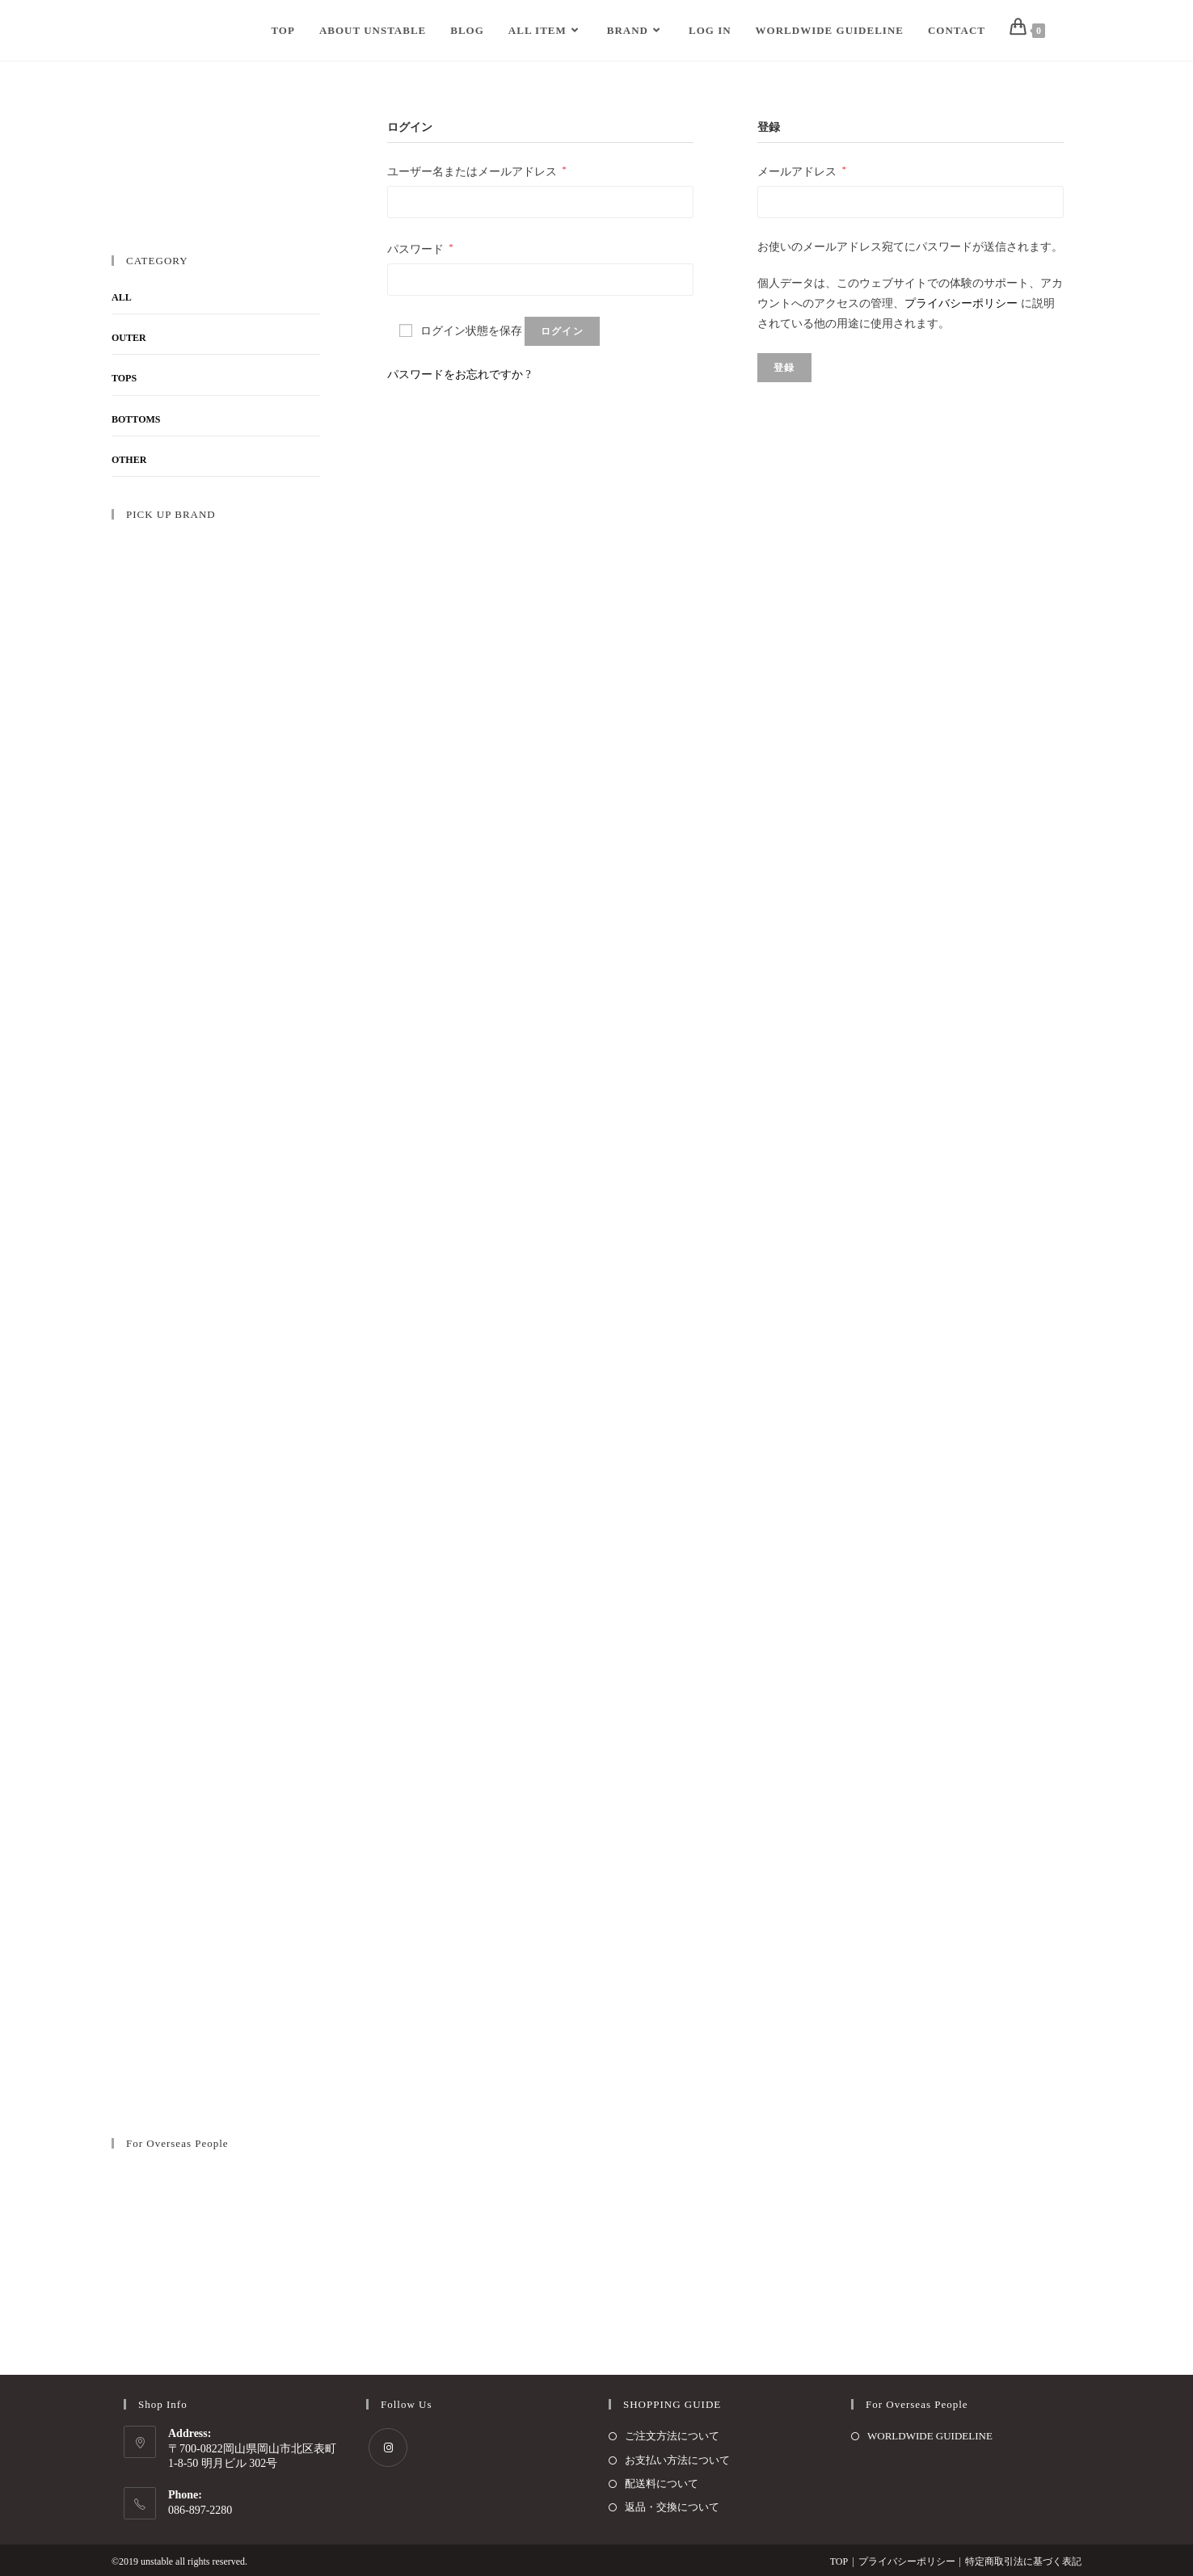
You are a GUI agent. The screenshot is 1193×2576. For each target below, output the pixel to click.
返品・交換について (672, 2507)
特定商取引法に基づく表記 (1023, 2561)
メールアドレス (801, 171)
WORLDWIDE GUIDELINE (930, 2436)
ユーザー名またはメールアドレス (477, 171)
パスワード (420, 248)
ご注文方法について (672, 2436)
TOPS (124, 378)
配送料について (661, 2483)
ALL (122, 297)
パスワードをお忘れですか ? (459, 374)
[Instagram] (388, 2447)
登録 (784, 367)
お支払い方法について (677, 2460)
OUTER (129, 337)
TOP (839, 2561)
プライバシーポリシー (961, 303)
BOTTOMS (136, 419)
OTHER (129, 459)
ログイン (562, 331)
